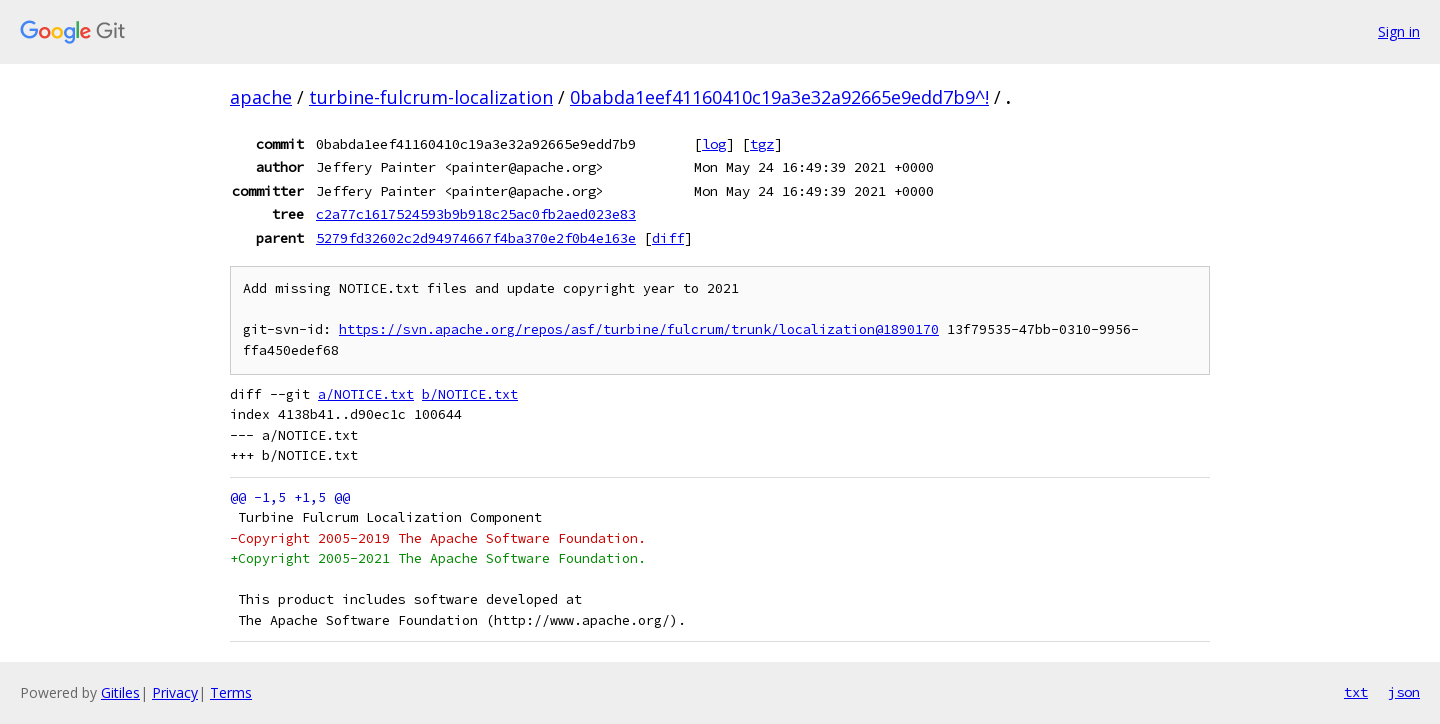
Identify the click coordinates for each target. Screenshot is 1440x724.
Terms (231, 692)
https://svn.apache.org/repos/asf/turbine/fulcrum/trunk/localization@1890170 (639, 329)
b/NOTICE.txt (470, 394)
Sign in (1399, 31)
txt (1356, 692)
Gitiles (120, 692)
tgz (762, 144)
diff (668, 238)
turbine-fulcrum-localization (431, 97)
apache (261, 97)
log (714, 144)
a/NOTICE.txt (366, 394)
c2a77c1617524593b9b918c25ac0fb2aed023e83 (476, 214)
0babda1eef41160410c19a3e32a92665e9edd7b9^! (779, 97)
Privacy (175, 692)
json (1404, 692)
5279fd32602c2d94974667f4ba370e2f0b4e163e (476, 238)
